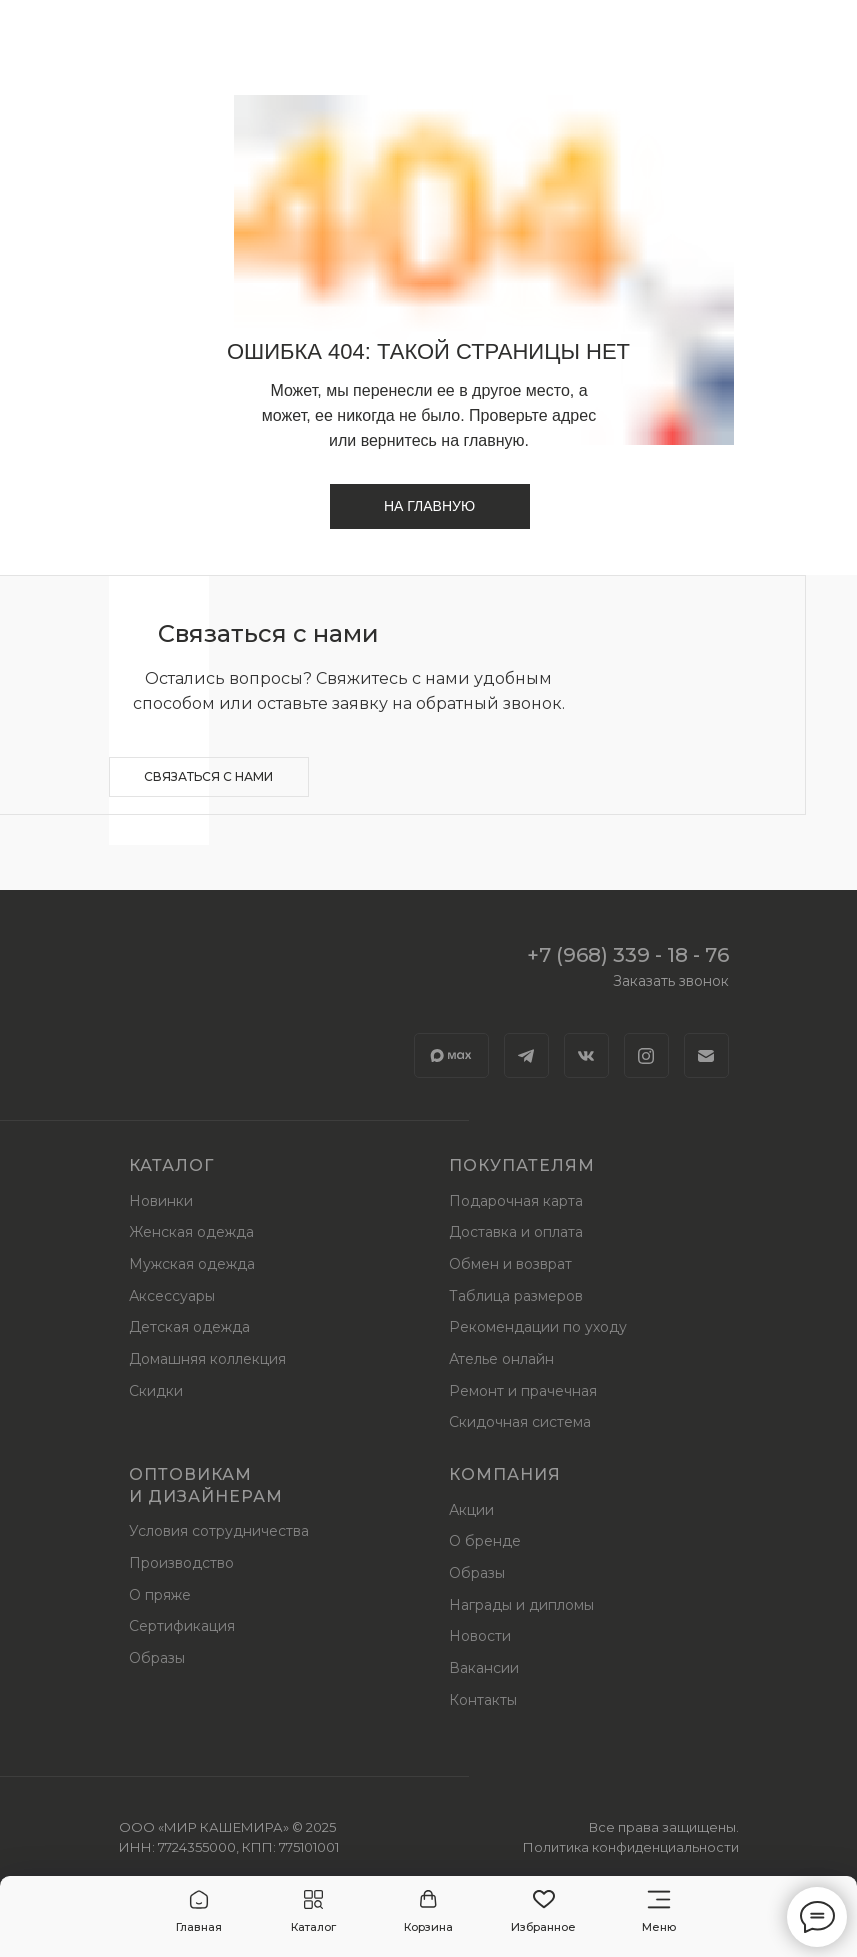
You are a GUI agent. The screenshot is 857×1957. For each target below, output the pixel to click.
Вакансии (484, 1668)
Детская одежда (189, 1327)
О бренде (485, 1541)
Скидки (156, 1391)
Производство (181, 1563)
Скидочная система (520, 1422)
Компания (505, 1474)
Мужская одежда (192, 1264)
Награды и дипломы (521, 1605)
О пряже (160, 1595)
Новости (480, 1636)
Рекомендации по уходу (538, 1327)
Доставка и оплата (516, 1232)
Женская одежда (191, 1232)
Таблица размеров (516, 1296)
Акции (471, 1510)
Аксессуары (172, 1296)
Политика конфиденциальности (631, 1847)
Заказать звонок (671, 981)
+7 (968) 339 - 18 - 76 (628, 955)
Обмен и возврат (510, 1264)
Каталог (171, 1165)
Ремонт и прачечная (523, 1391)
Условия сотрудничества (219, 1531)
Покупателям (522, 1165)
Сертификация (182, 1626)
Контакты (483, 1700)
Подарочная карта (516, 1201)
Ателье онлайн (501, 1359)
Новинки (161, 1201)
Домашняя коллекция (207, 1359)
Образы (157, 1658)
